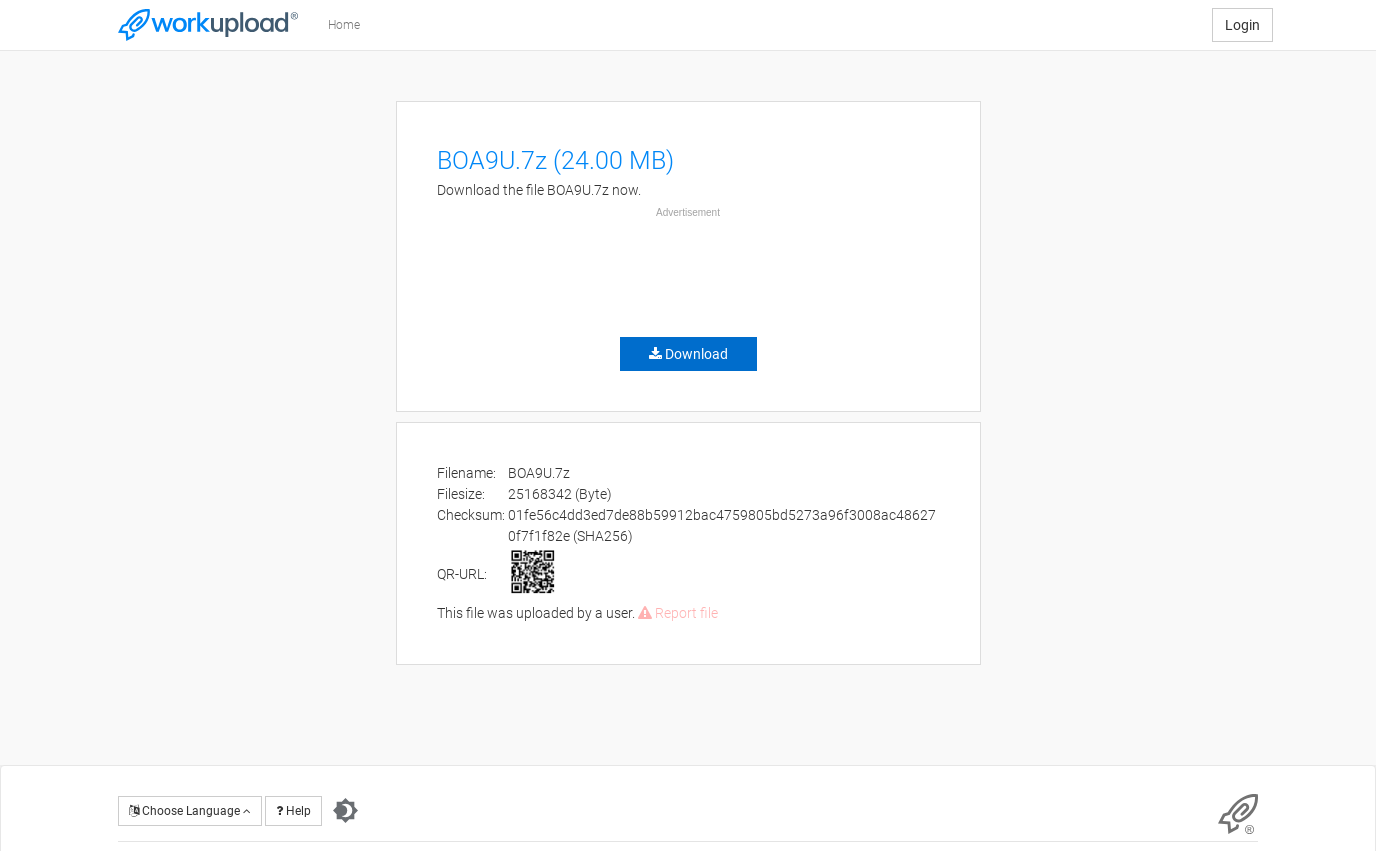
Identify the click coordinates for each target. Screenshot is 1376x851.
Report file (678, 613)
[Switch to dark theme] (345, 811)
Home (344, 25)
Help (293, 811)
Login (1242, 25)
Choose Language (190, 811)
